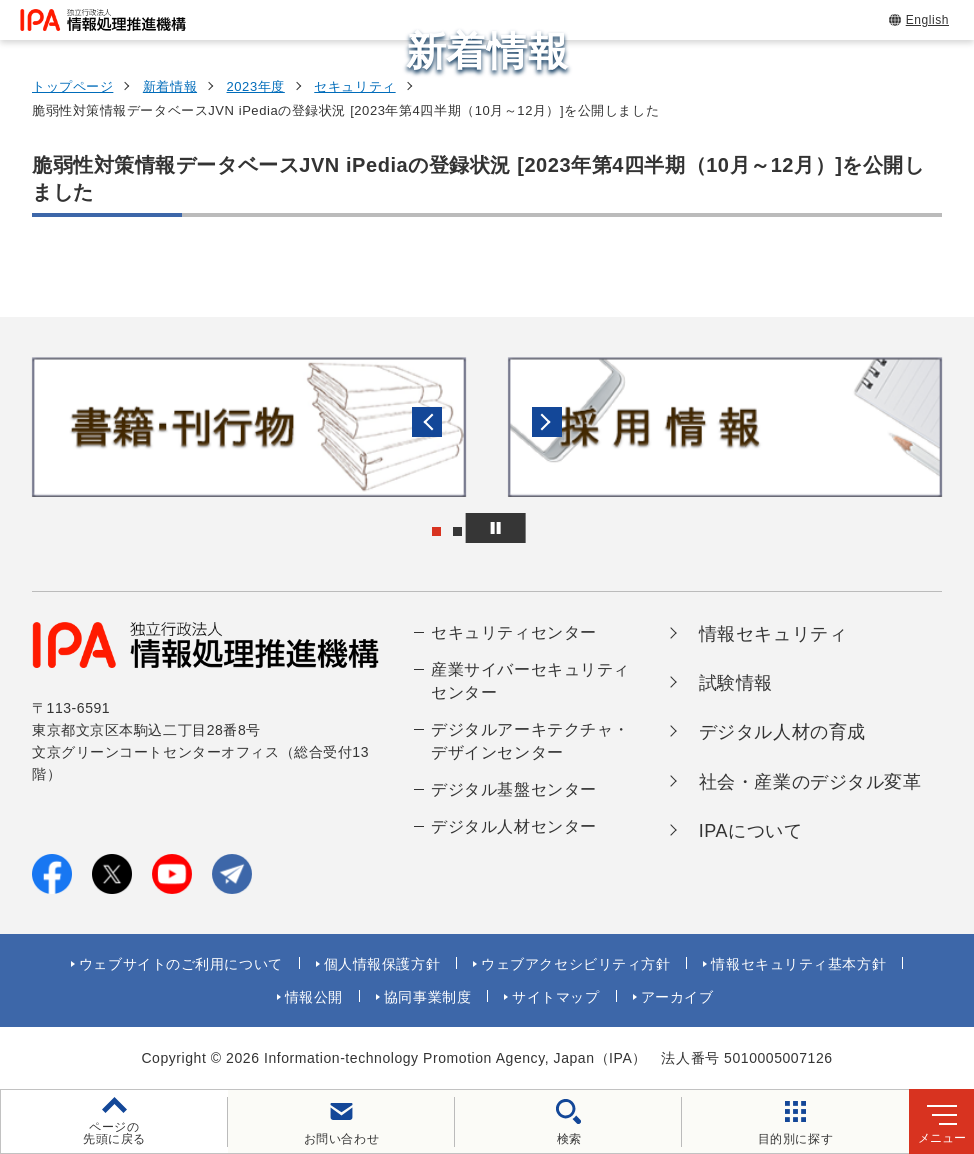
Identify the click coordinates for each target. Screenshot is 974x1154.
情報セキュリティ (773, 634)
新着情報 (170, 86)
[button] (31, 427)
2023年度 (256, 86)
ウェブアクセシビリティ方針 (575, 964)
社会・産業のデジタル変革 (810, 782)
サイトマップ (555, 997)
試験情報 (736, 683)
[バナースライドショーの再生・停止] (543, 528)
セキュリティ (354, 86)
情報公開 (314, 997)
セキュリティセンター (514, 632)
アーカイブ (677, 997)
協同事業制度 (427, 997)
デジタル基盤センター (514, 789)
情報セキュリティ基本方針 (798, 964)
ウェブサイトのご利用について (181, 964)
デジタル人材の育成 (782, 732)
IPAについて (751, 831)
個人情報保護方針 (382, 964)
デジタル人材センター (514, 826)
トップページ (72, 86)
